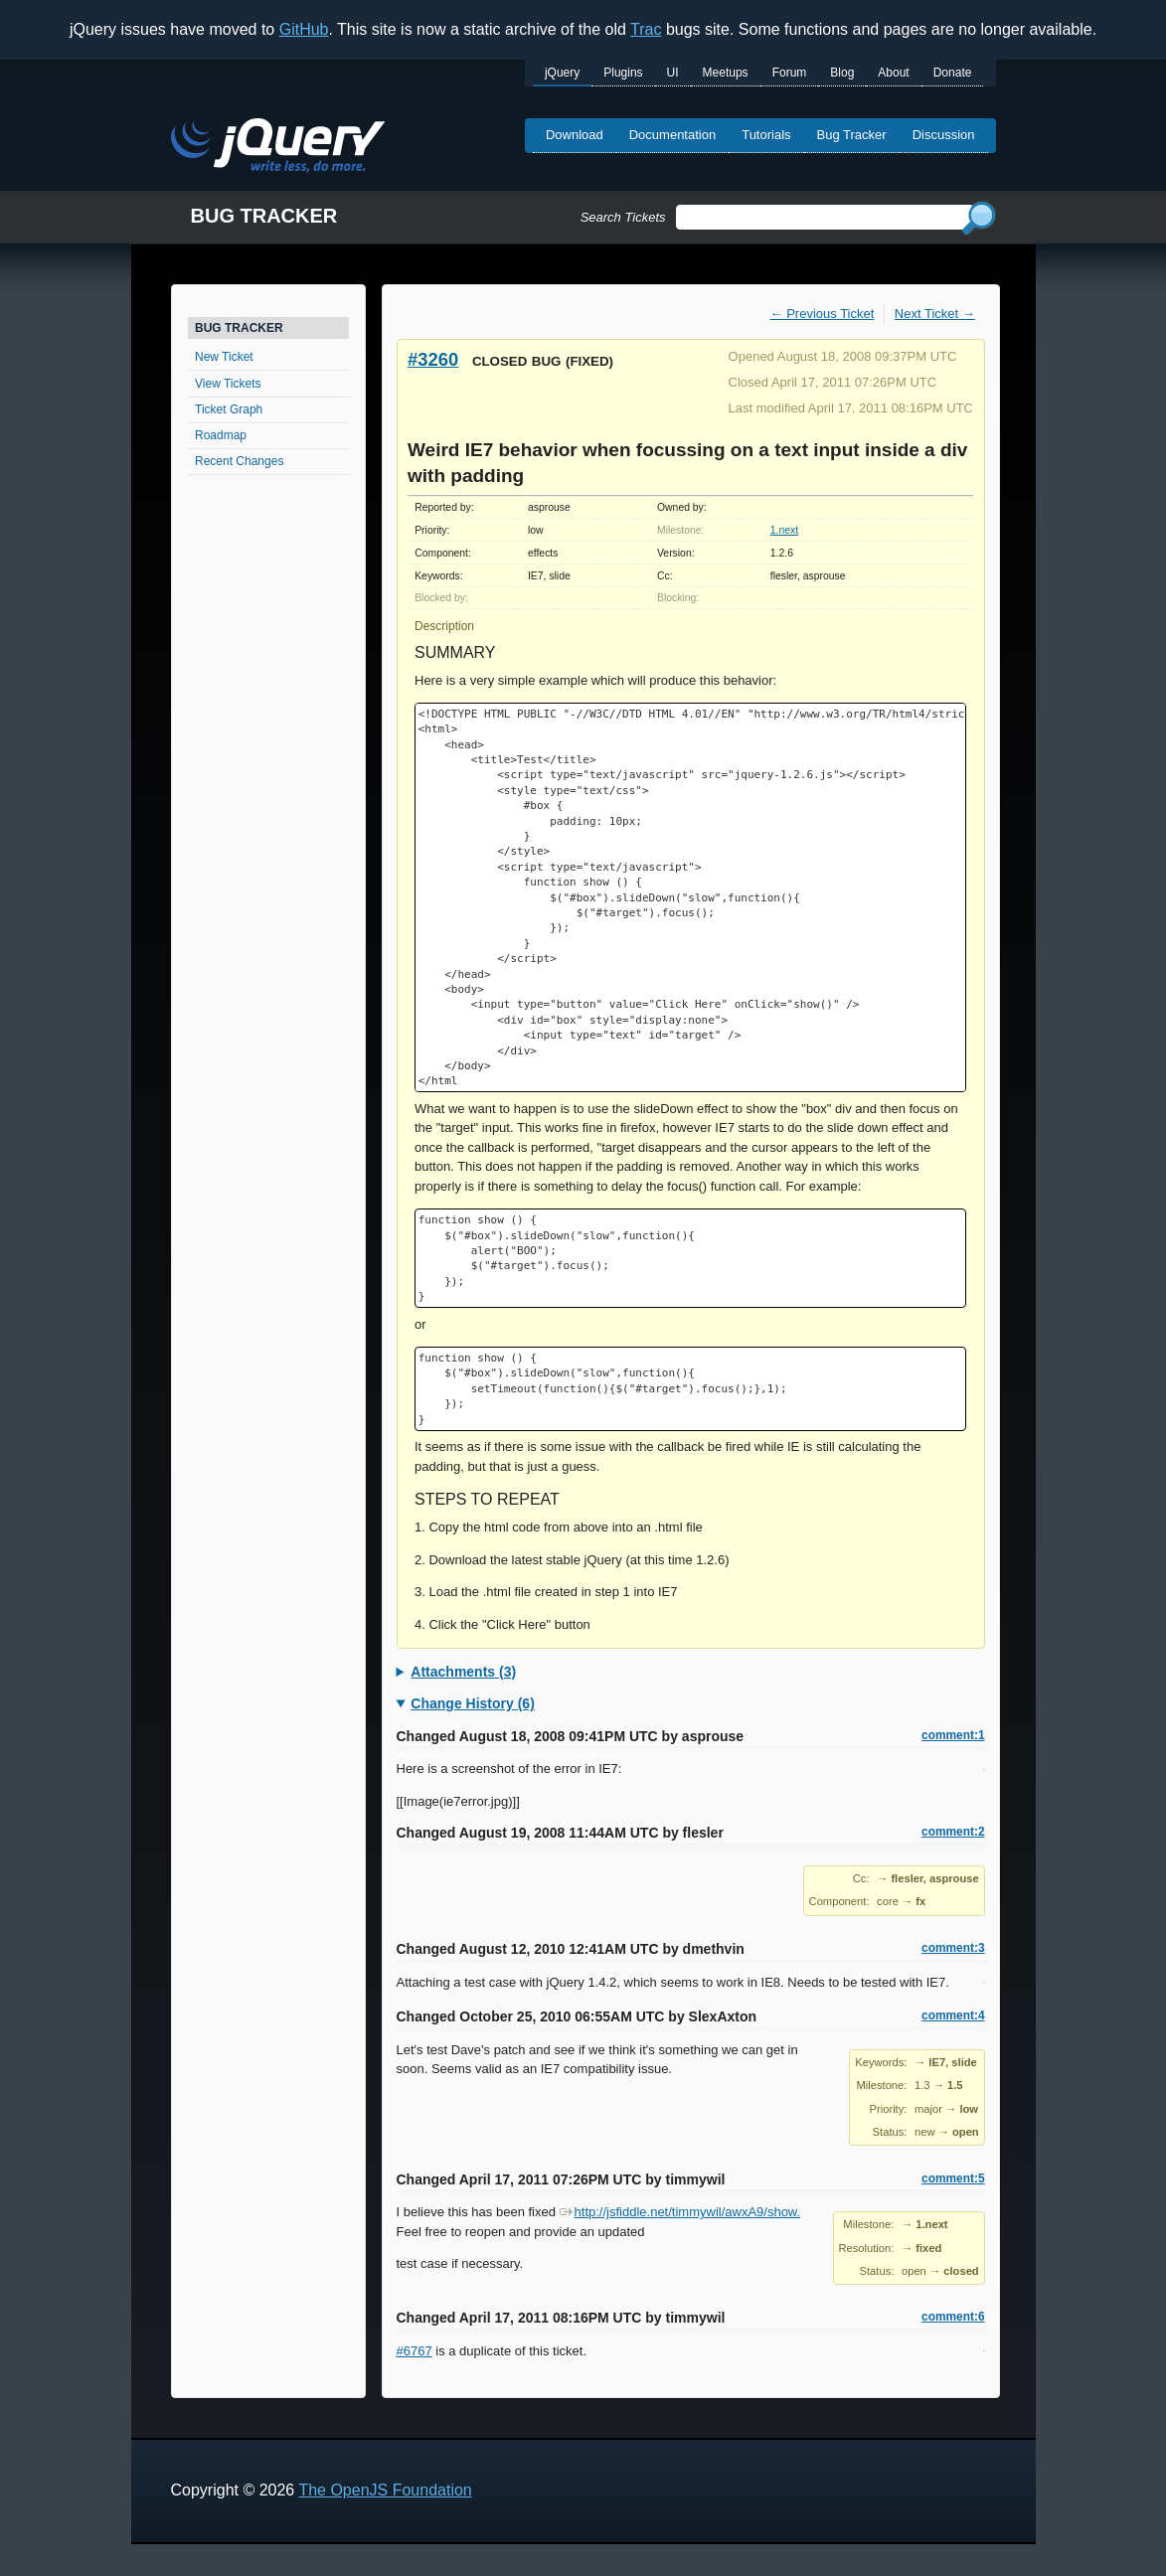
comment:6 (952, 2317)
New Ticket (224, 357)
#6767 (414, 2350)
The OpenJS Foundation (384, 2490)
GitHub (304, 29)
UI (673, 73)
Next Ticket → (935, 313)
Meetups (726, 73)
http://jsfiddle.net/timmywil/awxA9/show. (680, 2211)
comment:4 (952, 2015)
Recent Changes (239, 461)
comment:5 (952, 2178)
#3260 (433, 359)
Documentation (672, 134)
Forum (789, 73)
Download (574, 134)
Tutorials (766, 134)
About (893, 73)
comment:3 (952, 1948)
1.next (784, 530)
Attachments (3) (463, 1672)
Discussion (944, 134)
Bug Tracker (852, 134)
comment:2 (952, 1832)
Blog (842, 73)
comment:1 (952, 1735)
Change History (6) (472, 1703)
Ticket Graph (228, 409)
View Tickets (227, 384)
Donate (952, 73)
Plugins (622, 73)
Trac (645, 29)
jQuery (562, 73)
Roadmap (221, 435)
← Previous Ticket (822, 313)
